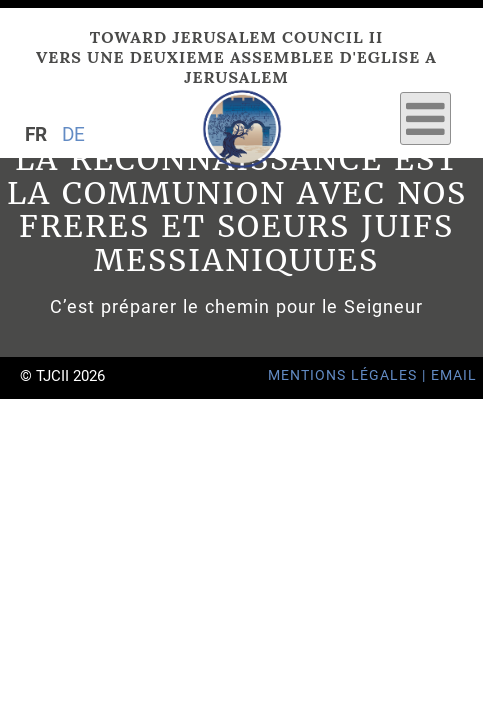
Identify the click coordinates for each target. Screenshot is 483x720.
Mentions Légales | (349, 375)
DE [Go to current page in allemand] (73, 134)
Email (454, 375)
